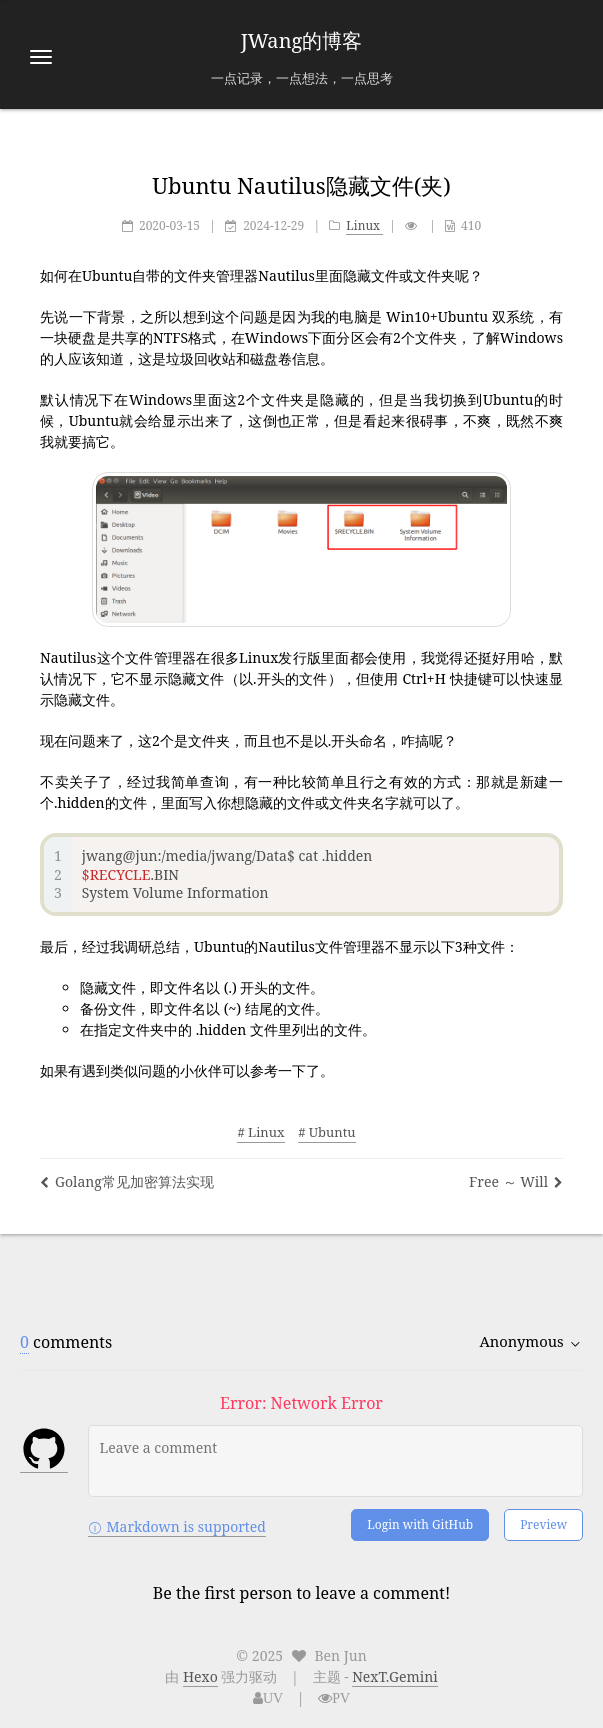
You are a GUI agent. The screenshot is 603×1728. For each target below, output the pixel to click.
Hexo (200, 1676)
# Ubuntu (326, 1132)
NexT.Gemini (395, 1676)
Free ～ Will (516, 1181)
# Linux (260, 1132)
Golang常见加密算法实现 (127, 1181)
